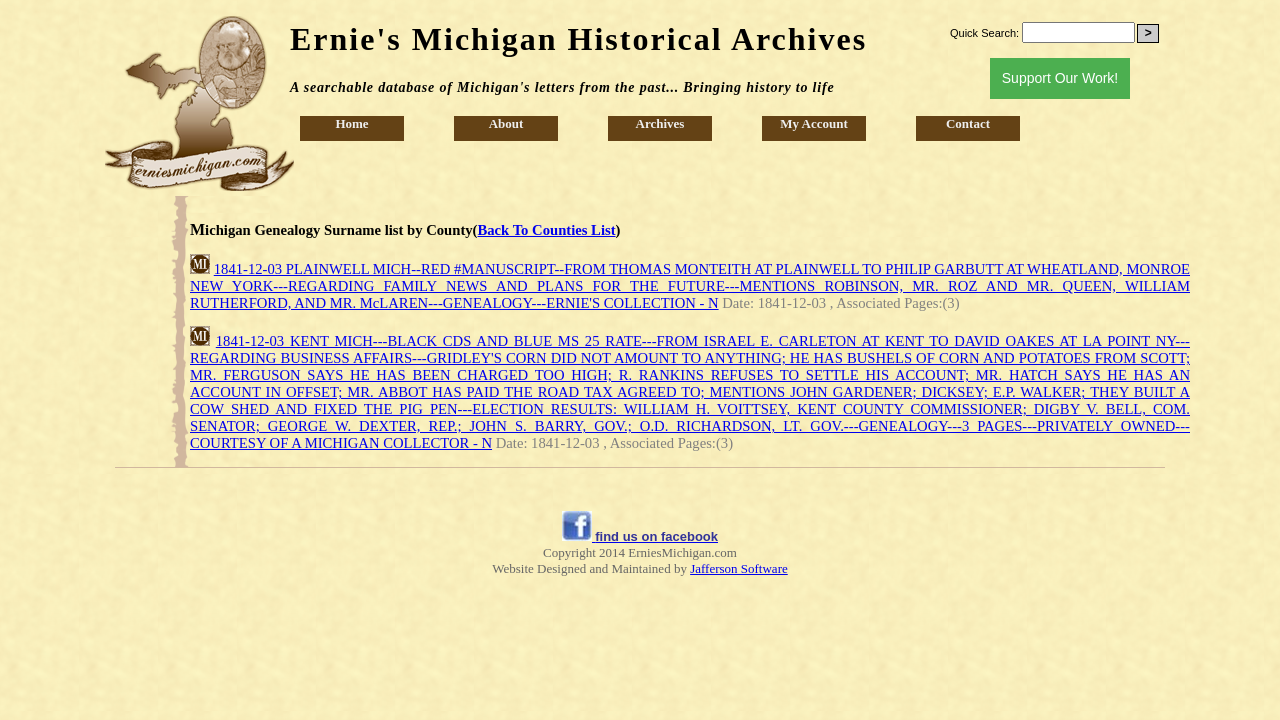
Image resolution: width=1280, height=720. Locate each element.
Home (351, 123)
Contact (968, 123)
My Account (814, 123)
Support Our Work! (1060, 78)
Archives (660, 123)
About (506, 123)
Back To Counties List (547, 230)
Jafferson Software (739, 568)
